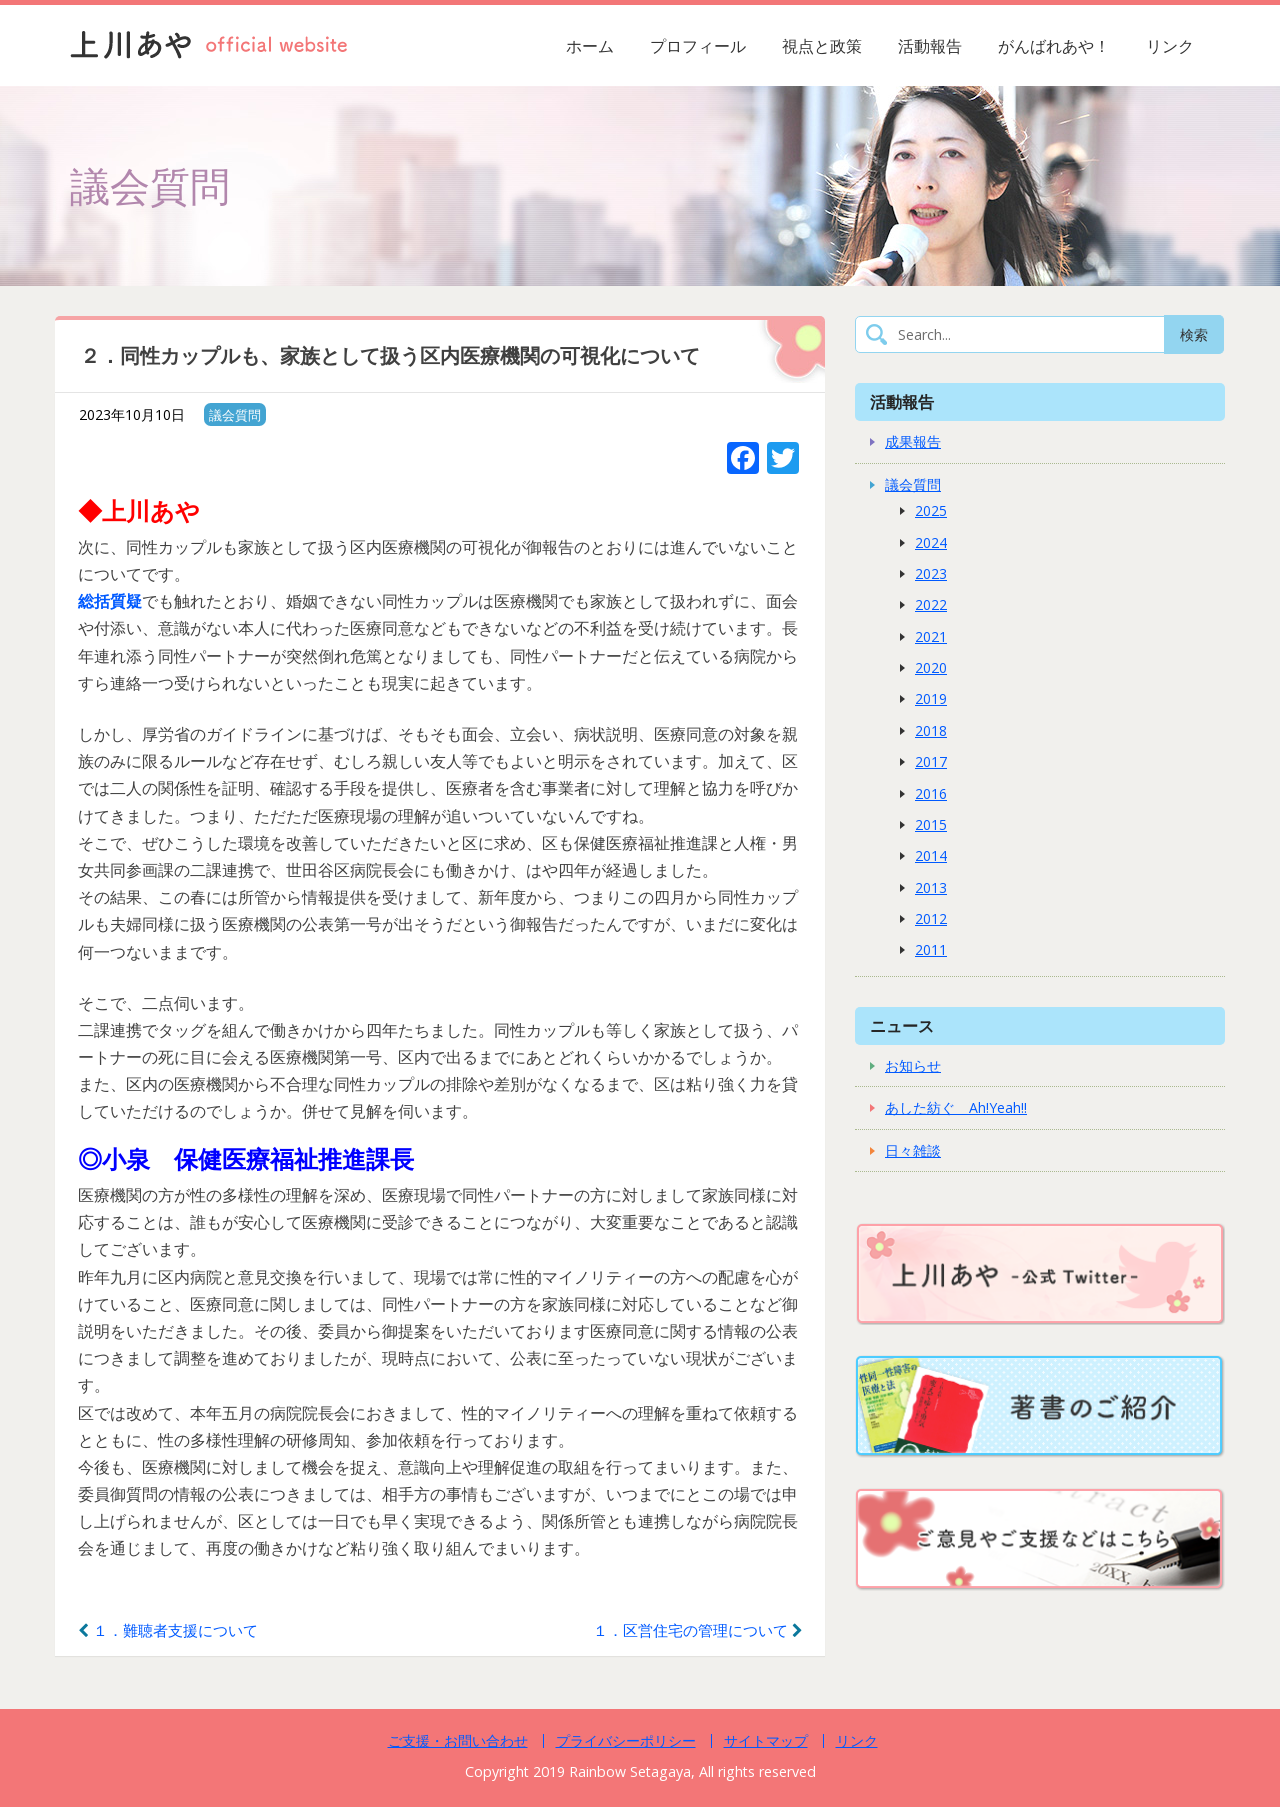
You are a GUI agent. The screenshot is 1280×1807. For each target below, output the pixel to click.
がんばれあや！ (1054, 46)
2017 (931, 761)
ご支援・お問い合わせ (458, 1740)
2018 (931, 730)
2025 (931, 510)
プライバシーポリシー (626, 1740)
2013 (931, 887)
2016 (931, 793)
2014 (931, 855)
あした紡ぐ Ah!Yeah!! (956, 1107)
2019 (931, 698)
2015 (931, 824)
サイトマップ (766, 1740)
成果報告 (913, 441)
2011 (931, 949)
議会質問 (235, 415)
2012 (931, 918)
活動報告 (930, 46)
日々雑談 (913, 1150)
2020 (931, 667)
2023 (931, 573)
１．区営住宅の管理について (698, 1630)
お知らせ (913, 1065)
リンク (1170, 46)
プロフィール (698, 46)
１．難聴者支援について (168, 1630)
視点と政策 (822, 46)
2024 (931, 542)
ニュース (902, 1025)
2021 (931, 636)
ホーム (590, 46)
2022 (931, 604)
